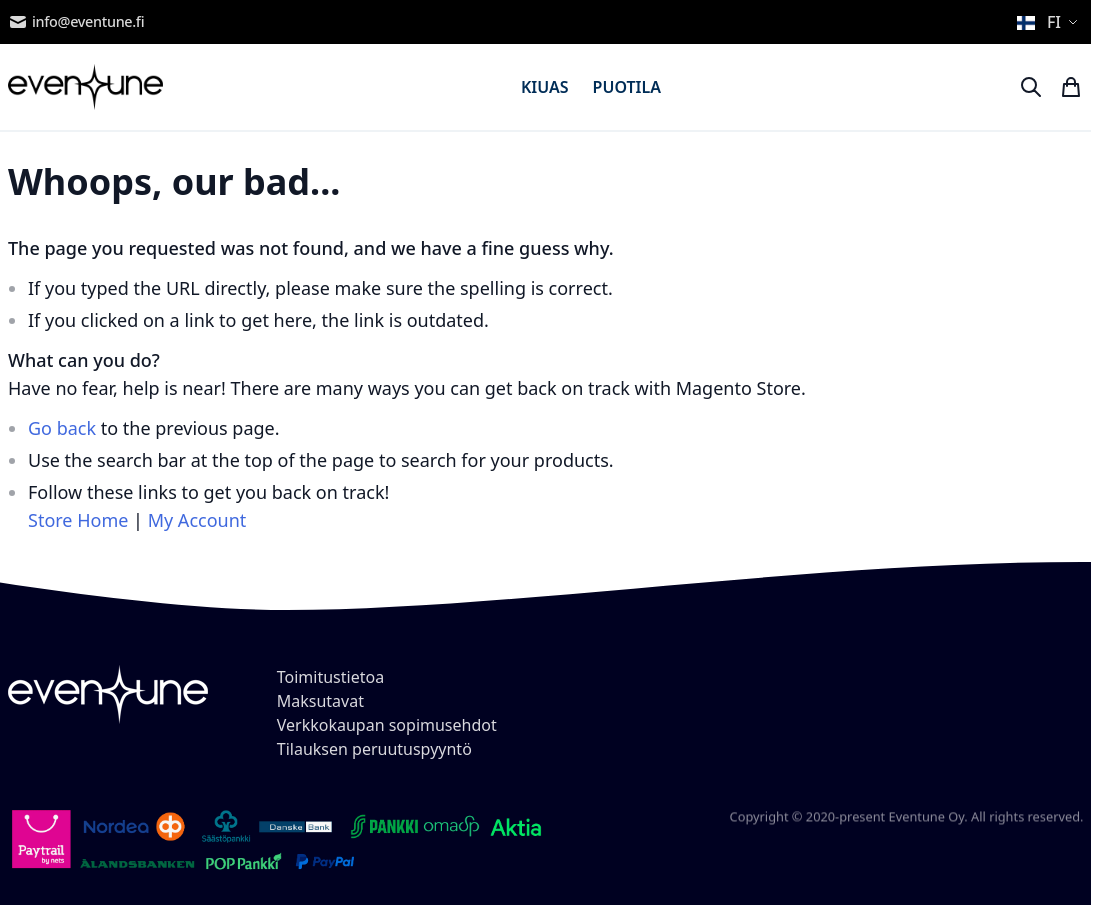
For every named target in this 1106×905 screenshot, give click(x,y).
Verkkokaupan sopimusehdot (387, 725)
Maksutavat (320, 701)
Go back (62, 428)
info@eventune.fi (76, 22)
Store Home (78, 520)
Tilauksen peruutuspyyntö (374, 749)
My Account (197, 520)
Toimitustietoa (330, 677)
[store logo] (85, 87)
